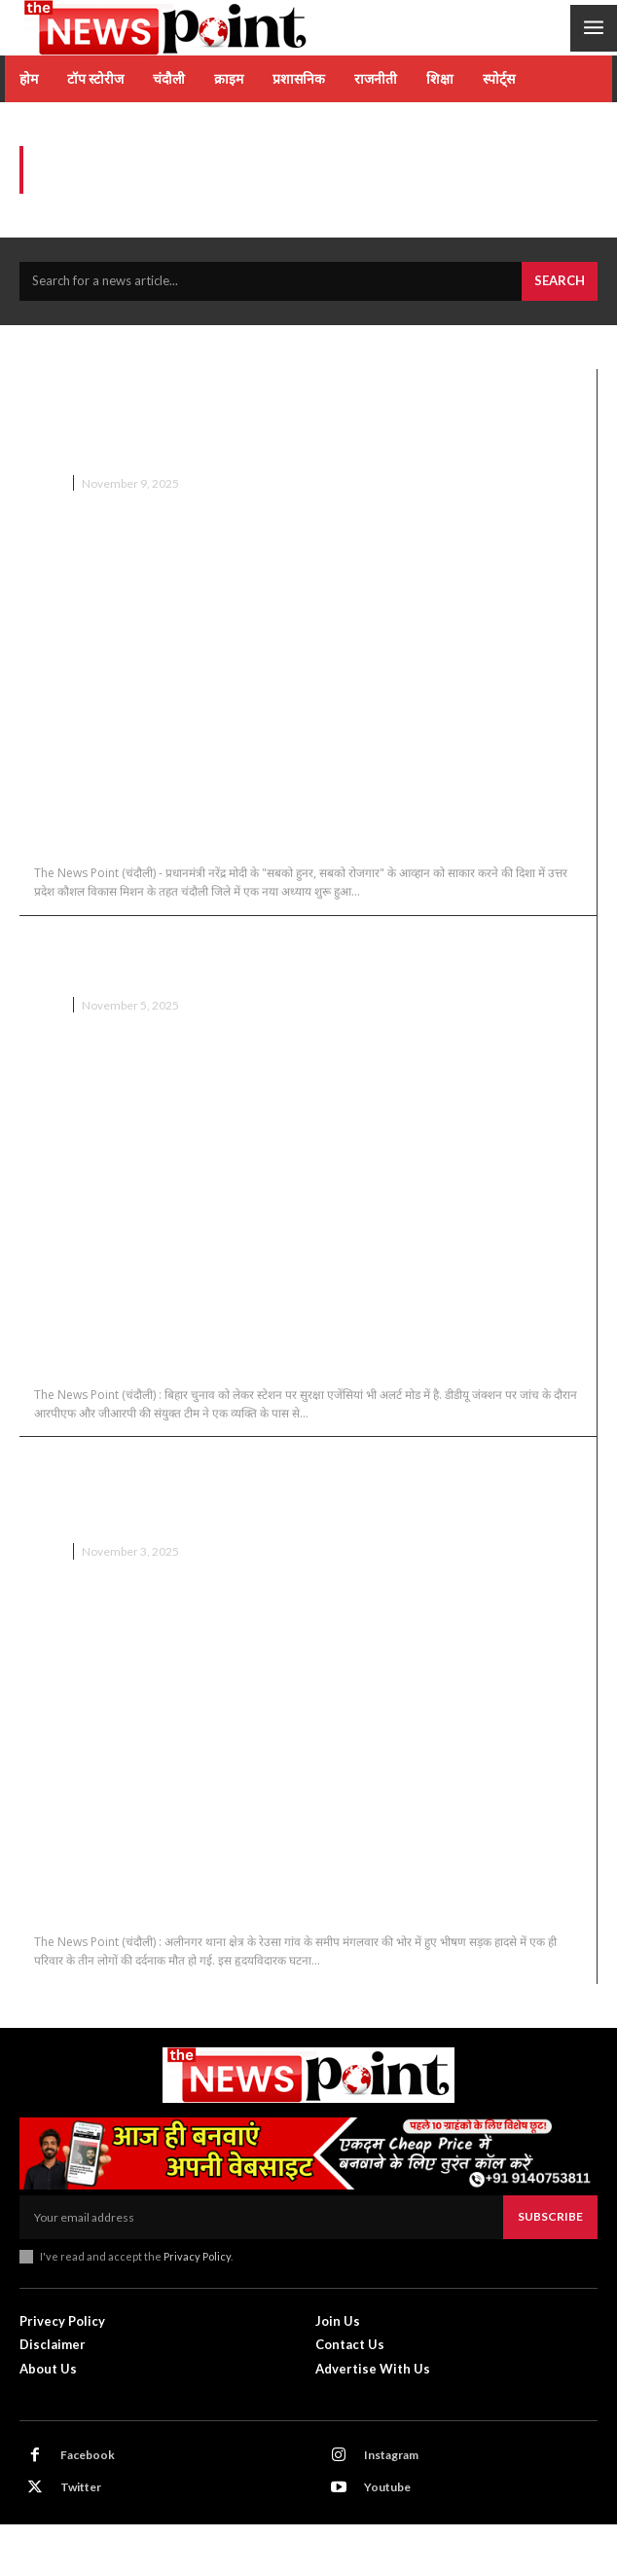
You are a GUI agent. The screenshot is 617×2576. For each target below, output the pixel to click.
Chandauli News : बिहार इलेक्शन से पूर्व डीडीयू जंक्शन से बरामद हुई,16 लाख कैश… (298, 956)
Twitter (80, 2487)
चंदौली (47, 483)
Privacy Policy (197, 2256)
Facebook (87, 2454)
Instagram (391, 2454)
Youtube (387, 2487)
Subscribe (550, 2216)
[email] (261, 2216)
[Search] (560, 281)
